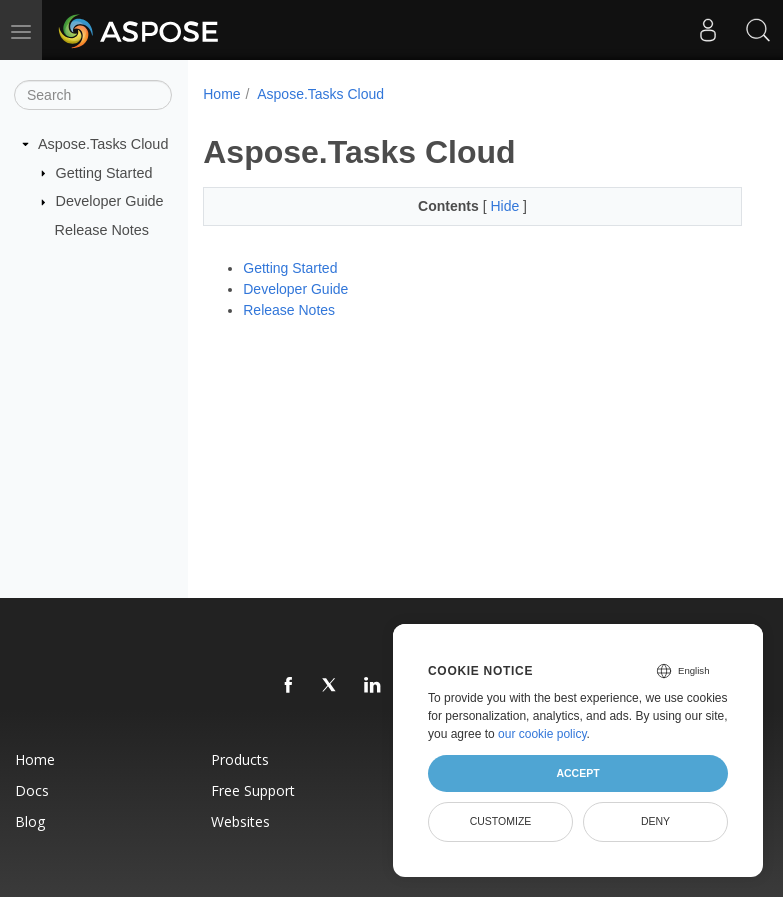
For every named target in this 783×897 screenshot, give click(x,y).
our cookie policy (542, 734)
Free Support (253, 790)
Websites (240, 821)
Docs (32, 790)
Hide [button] (506, 206)
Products (240, 759)
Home (221, 94)
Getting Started (104, 172)
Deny (655, 821)
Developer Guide (110, 201)
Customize (501, 821)
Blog (30, 821)
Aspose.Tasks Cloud (103, 144)
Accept (577, 773)
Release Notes (102, 230)
